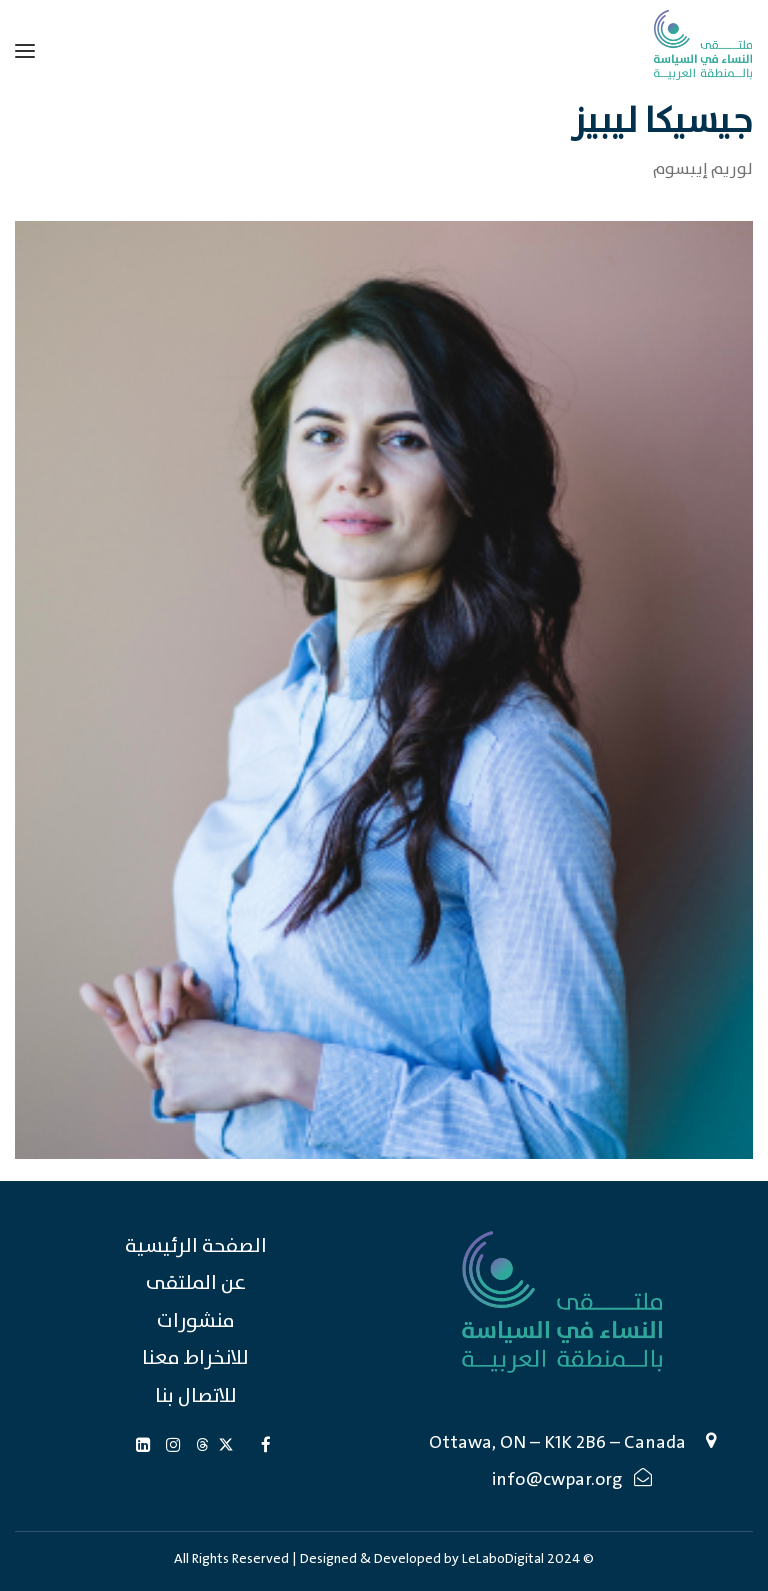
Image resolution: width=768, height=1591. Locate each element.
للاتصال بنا (196, 1396)
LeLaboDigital (503, 1559)
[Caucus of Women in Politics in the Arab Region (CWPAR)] (703, 45)
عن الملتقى (196, 1283)
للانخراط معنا (195, 1358)
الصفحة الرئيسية (196, 1246)
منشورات (196, 1321)
